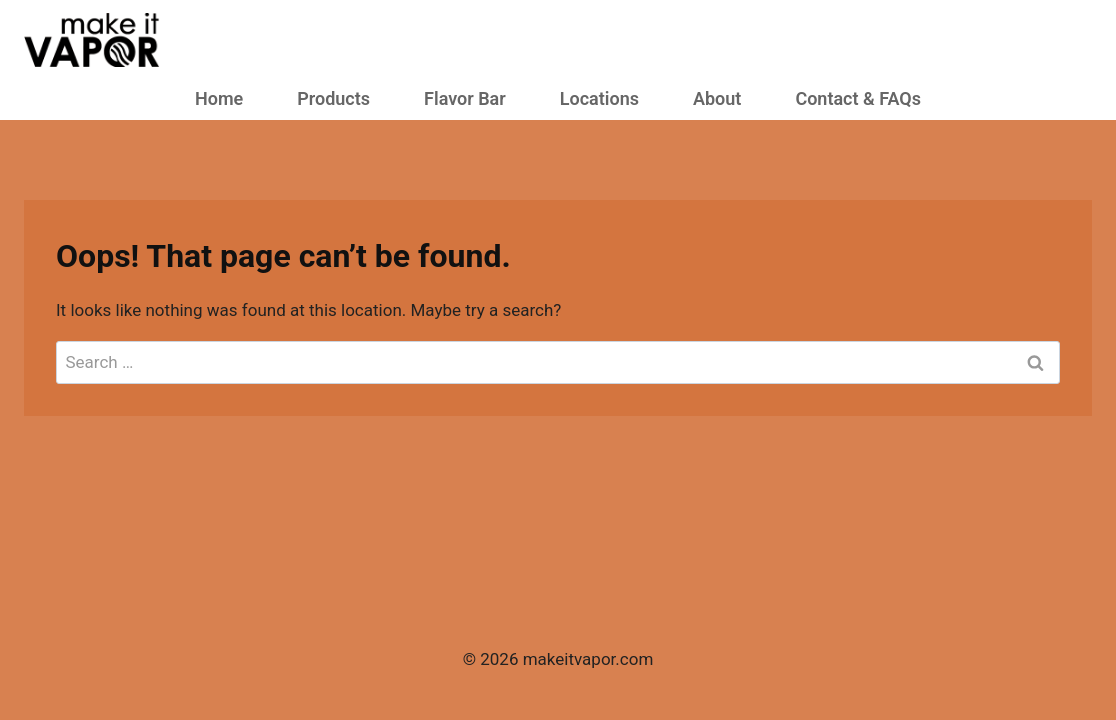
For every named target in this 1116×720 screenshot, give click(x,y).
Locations (599, 98)
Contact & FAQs (858, 98)
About (717, 98)
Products (333, 98)
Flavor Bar (465, 98)
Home (219, 98)
